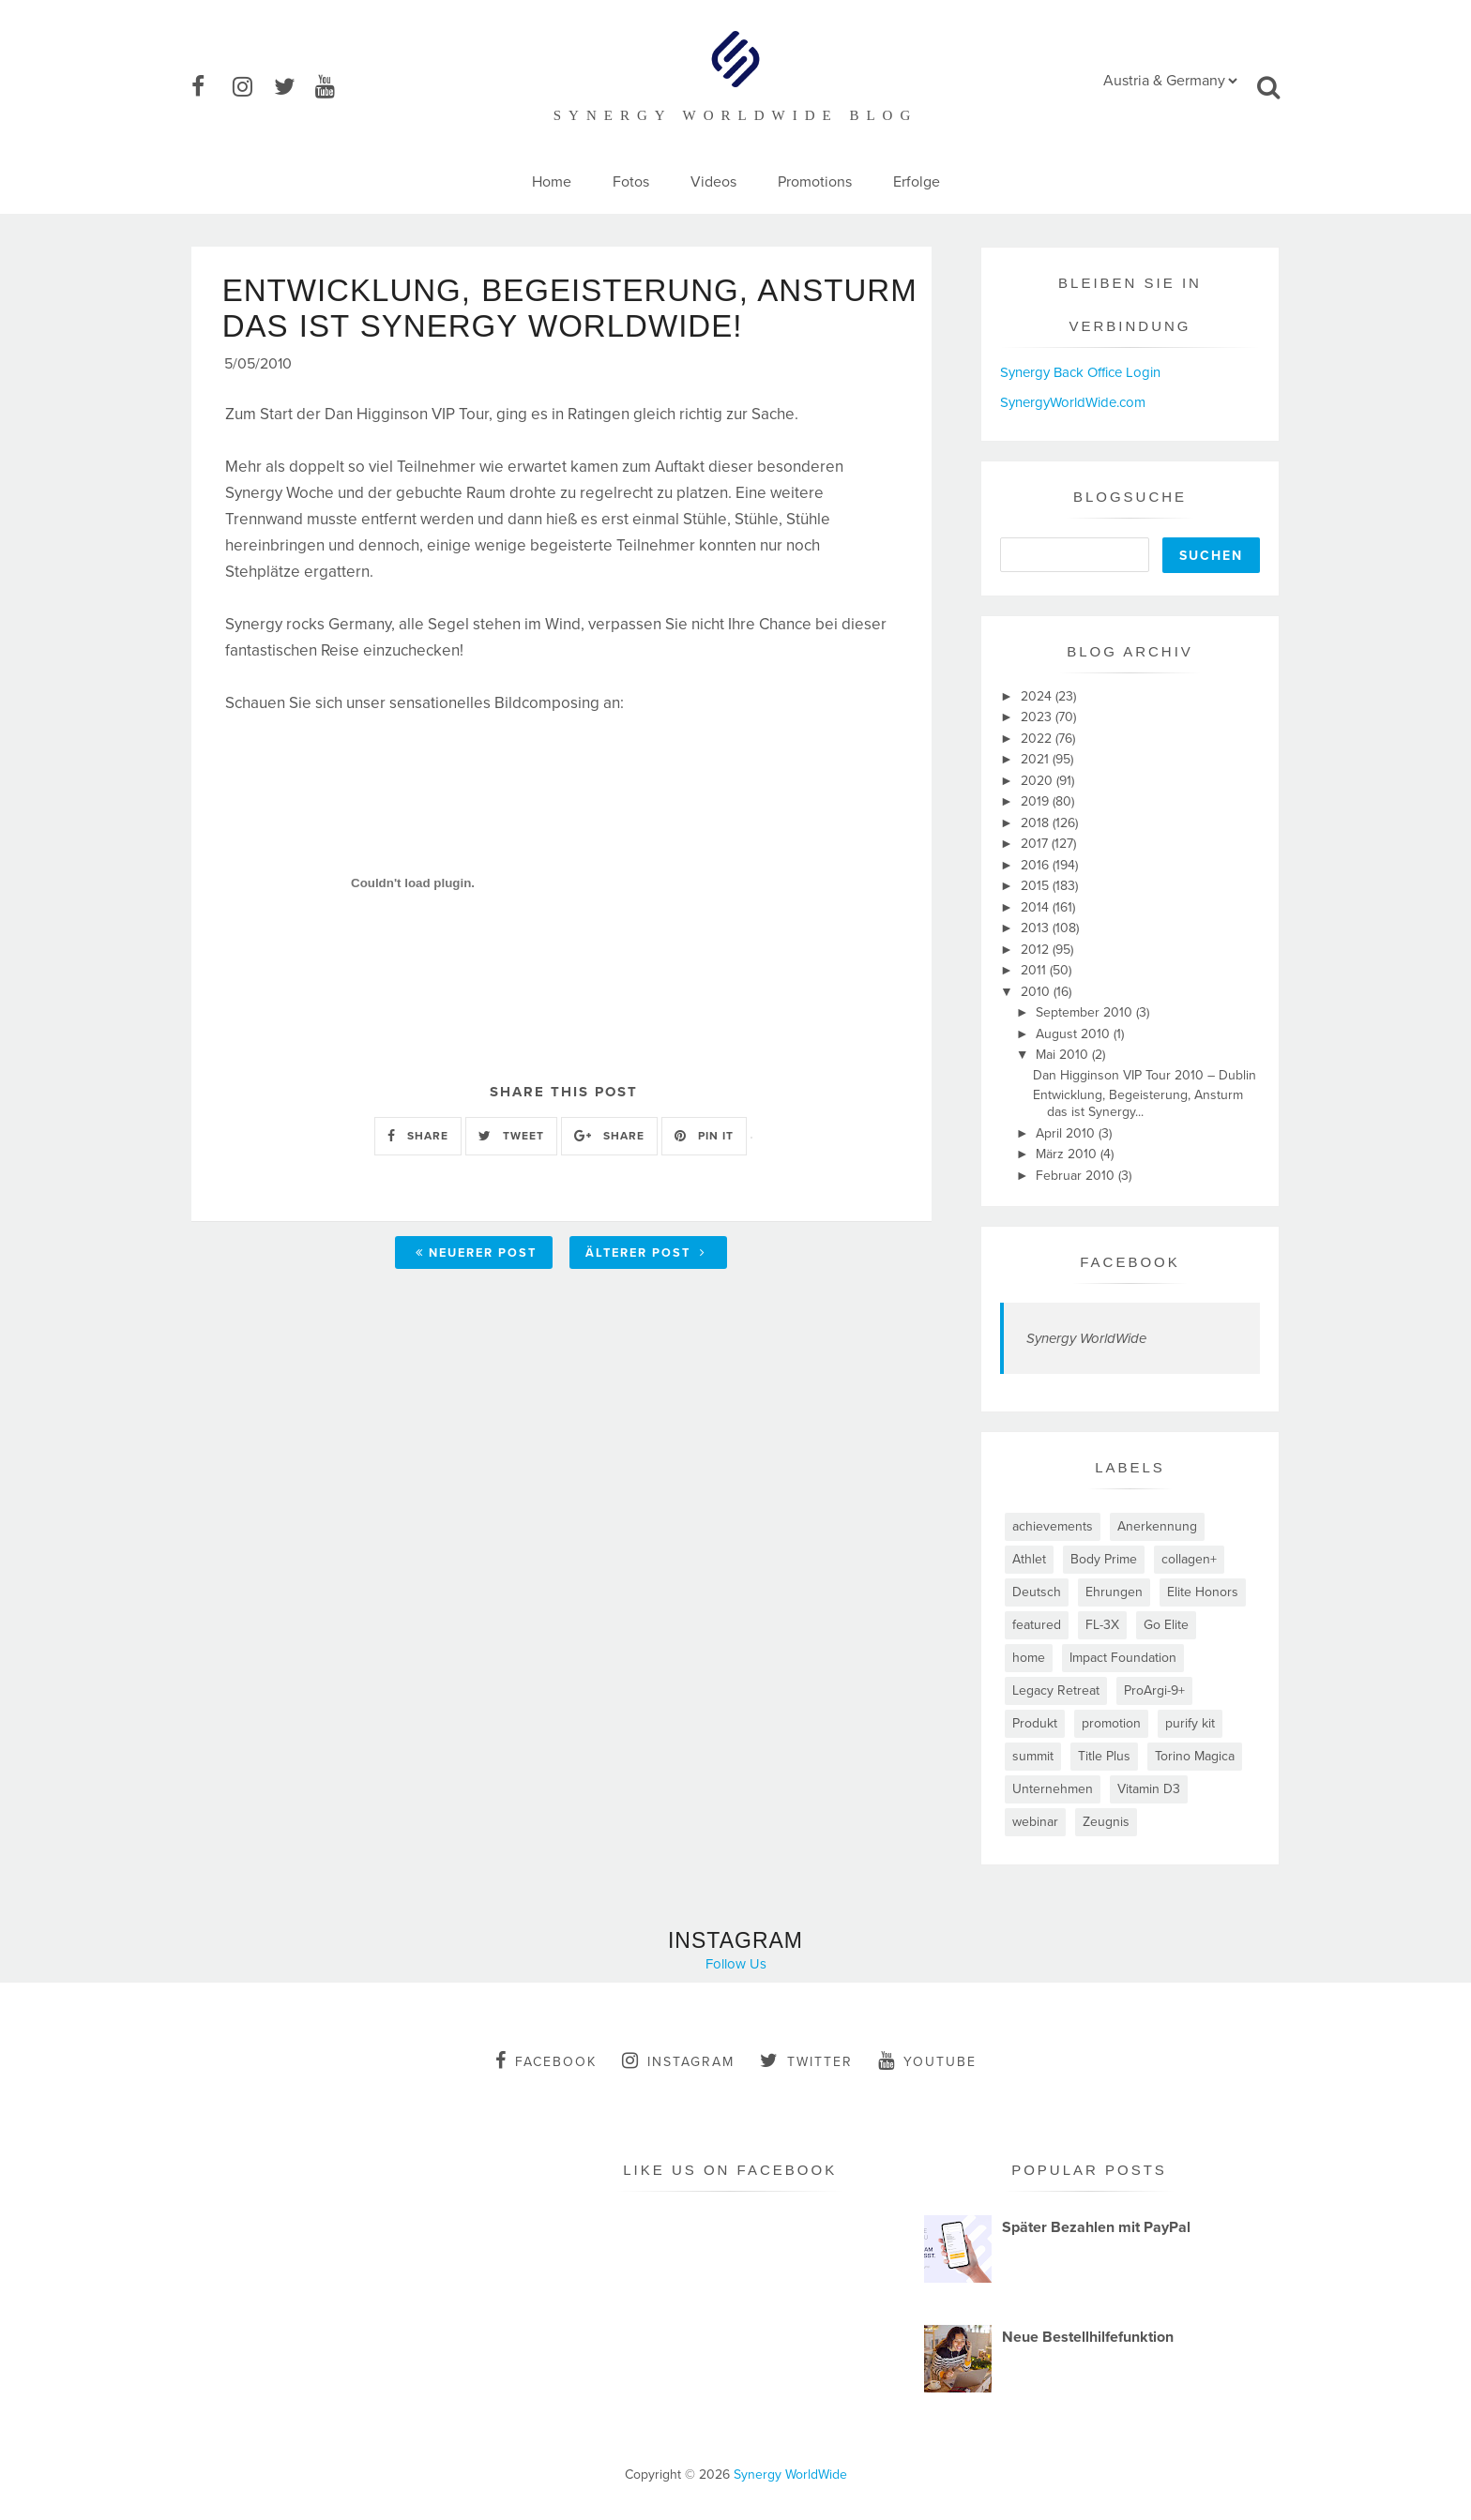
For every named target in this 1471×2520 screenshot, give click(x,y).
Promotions (815, 182)
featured (1036, 1625)
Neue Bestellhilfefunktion (1088, 2337)
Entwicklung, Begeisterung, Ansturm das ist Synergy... (1138, 1103)
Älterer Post (645, 1290)
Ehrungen (1114, 1592)
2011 (1035, 970)
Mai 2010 (1064, 1055)
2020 (1038, 781)
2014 (1037, 907)
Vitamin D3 (1148, 1789)
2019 (1037, 801)
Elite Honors (1202, 1592)
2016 (1037, 865)
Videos (713, 182)
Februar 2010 (1077, 1176)
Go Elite (1166, 1625)
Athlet (1029, 1559)
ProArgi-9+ (1154, 1690)
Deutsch (1036, 1592)
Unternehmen (1052, 1789)
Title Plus (1104, 1756)
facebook (546, 2060)
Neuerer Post (476, 1290)
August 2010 (1075, 1034)
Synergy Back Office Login (1080, 372)
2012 (1037, 950)
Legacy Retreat (1055, 1690)
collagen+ (1189, 1559)
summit (1033, 1756)
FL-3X (1102, 1625)
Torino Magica (1195, 1756)
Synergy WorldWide (1086, 1338)
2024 (1038, 696)
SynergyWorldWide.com (1072, 402)
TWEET (511, 1174)
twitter (806, 2060)
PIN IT (704, 1174)
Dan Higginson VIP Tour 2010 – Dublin (1144, 1075)
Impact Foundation (1122, 1658)
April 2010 (1067, 1133)
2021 (1037, 759)
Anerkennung (1157, 1526)
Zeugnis (1106, 1822)
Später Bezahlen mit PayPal (1096, 2227)
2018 (1037, 823)
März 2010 (1068, 1154)
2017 (1036, 844)
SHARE (417, 1174)
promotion (1111, 1723)
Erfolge (916, 182)
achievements (1052, 1526)
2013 (1037, 928)
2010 (1037, 992)
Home (551, 182)
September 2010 (1086, 1012)
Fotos (631, 182)
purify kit (1190, 1723)
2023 (1038, 717)
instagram (678, 2060)
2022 (1038, 739)
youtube (927, 2060)
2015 (1037, 886)
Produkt (1034, 1723)
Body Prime (1103, 1559)
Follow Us (735, 1963)
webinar (1035, 1822)
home (1028, 1658)
